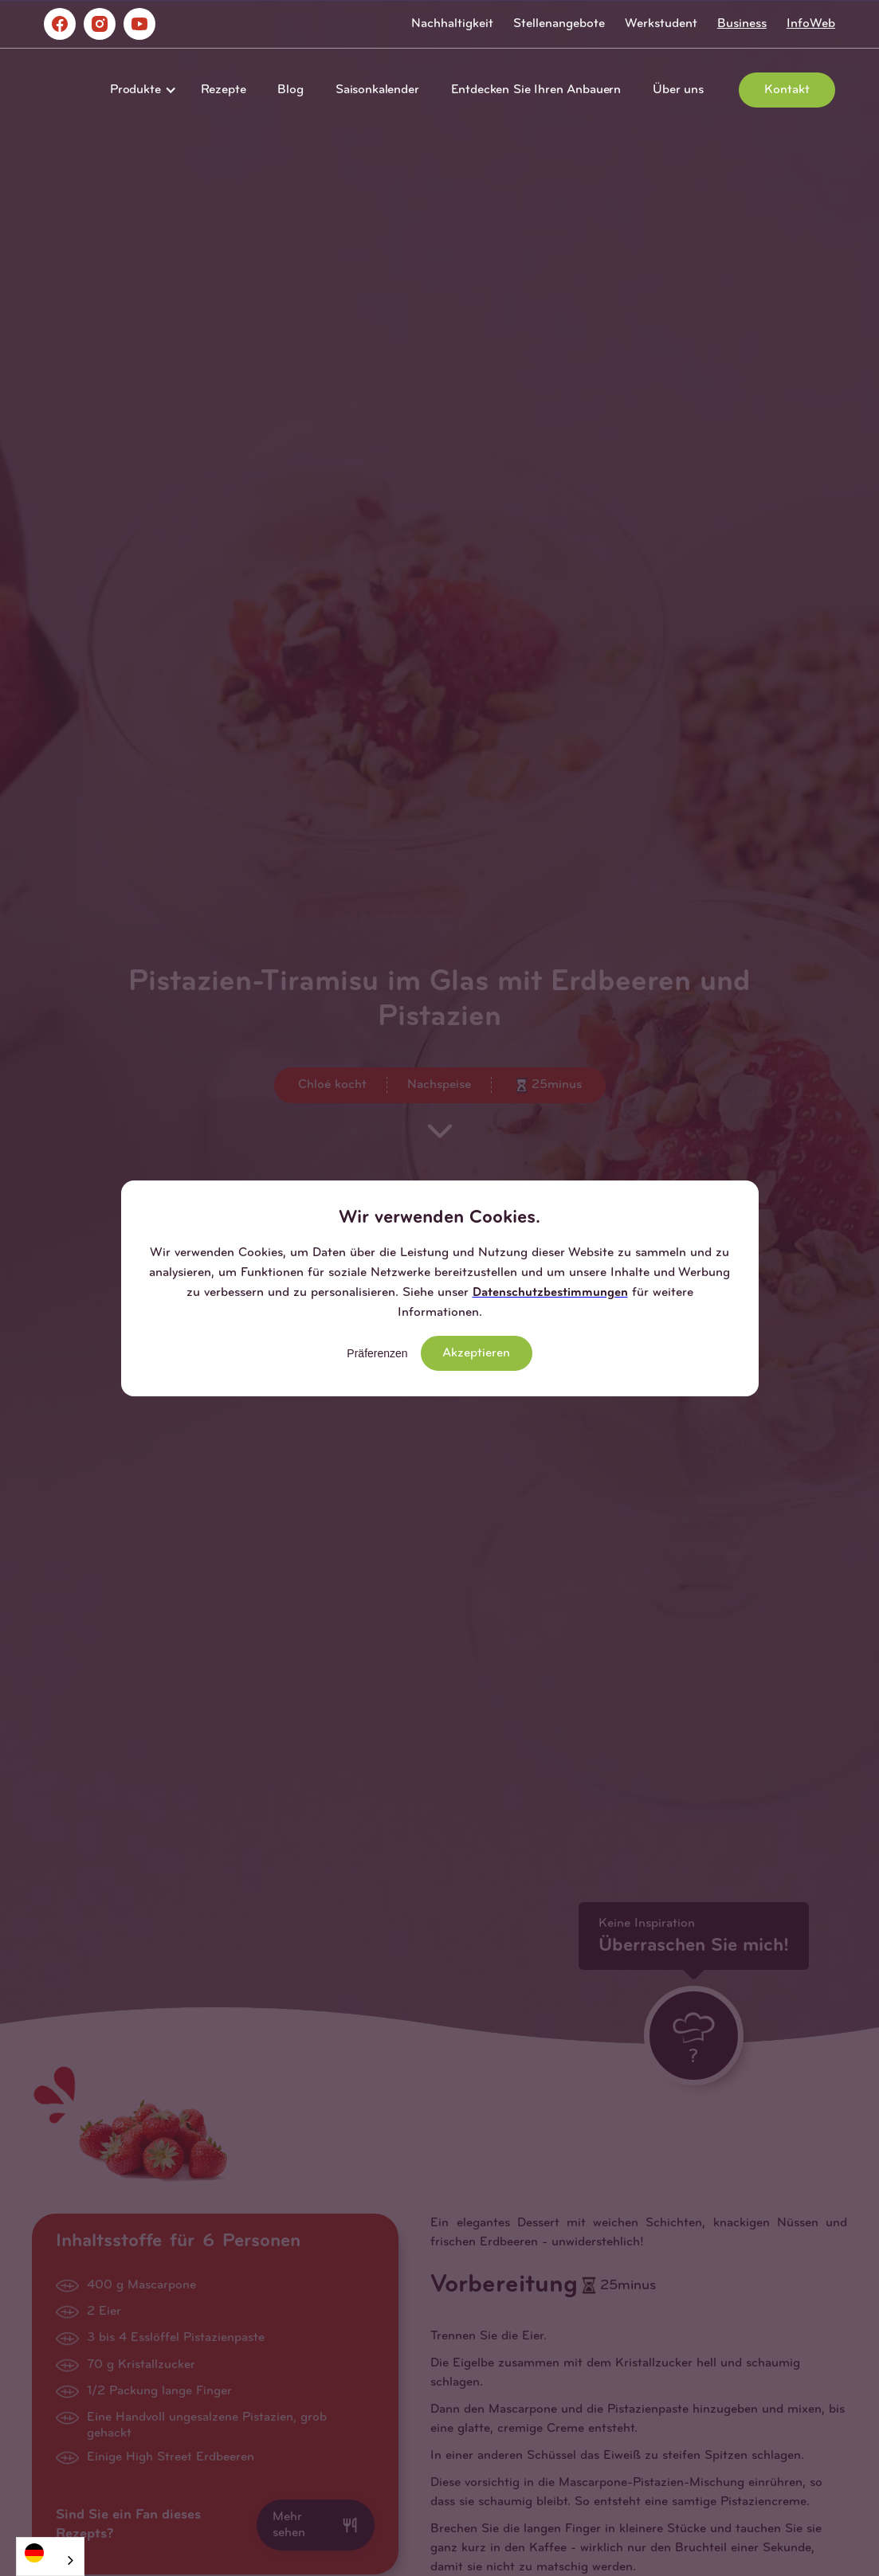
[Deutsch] (50, 2552)
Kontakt (787, 90)
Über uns (678, 90)
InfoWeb (811, 24)
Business (742, 24)
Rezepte (223, 90)
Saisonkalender (377, 90)
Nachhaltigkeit (452, 24)
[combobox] (50, 2556)
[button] (139, 90)
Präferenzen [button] (377, 1353)
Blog (290, 90)
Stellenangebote (559, 24)
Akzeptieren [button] (476, 1353)
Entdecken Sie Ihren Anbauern (536, 90)
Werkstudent (661, 24)
